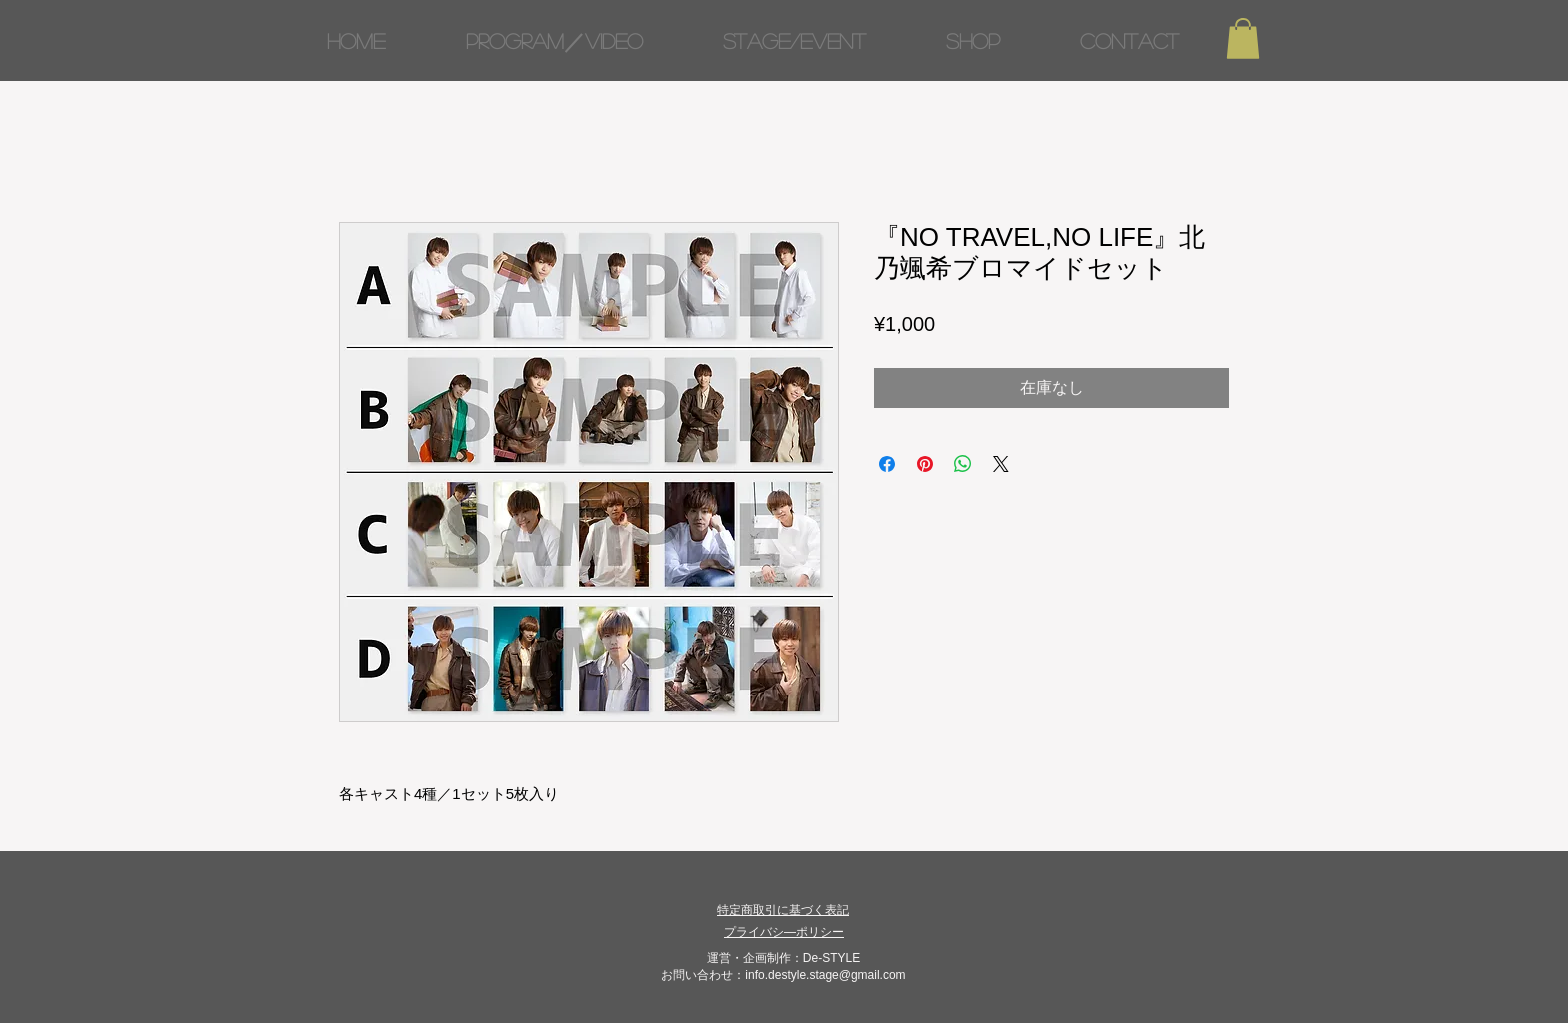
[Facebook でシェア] (887, 464)
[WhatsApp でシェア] (963, 464)
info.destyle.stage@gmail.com (825, 975)
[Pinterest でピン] (925, 464)
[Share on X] (1001, 464)
